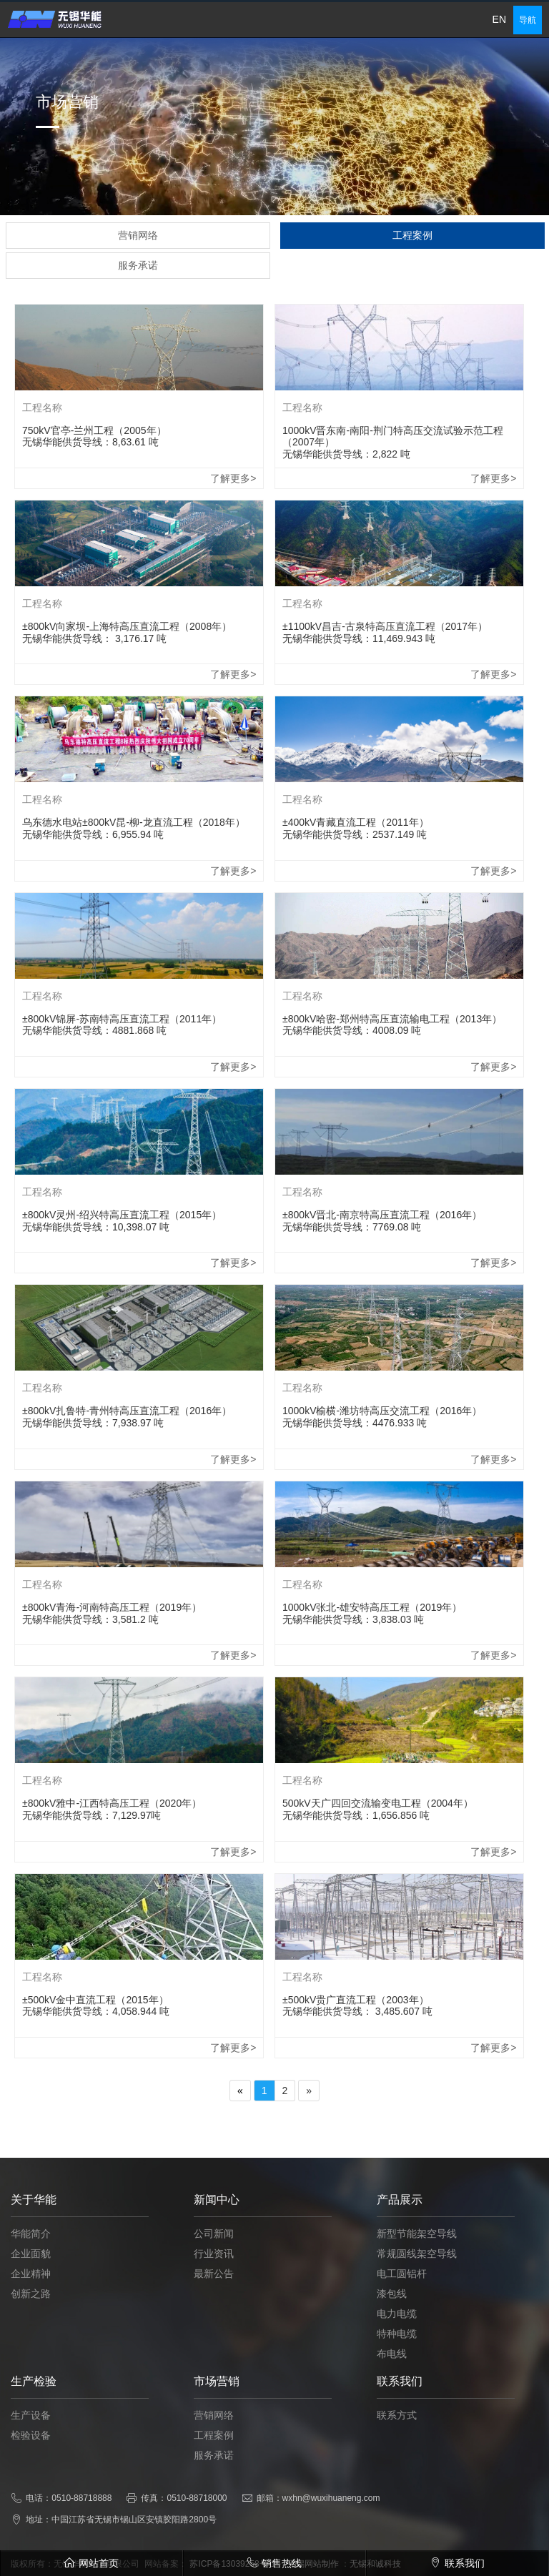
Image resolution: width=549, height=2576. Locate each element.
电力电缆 (397, 2360)
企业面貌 (31, 2300)
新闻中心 (216, 2246)
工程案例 (214, 2482)
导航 (527, 20)
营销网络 (214, 2462)
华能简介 (31, 2280)
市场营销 (216, 2428)
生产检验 (33, 2428)
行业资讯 (214, 2300)
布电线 (392, 2400)
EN (499, 19)
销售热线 (274, 2563)
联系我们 (399, 2428)
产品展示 (399, 2246)
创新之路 (31, 2340)
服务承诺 (214, 2502)
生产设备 (31, 2462)
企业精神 (31, 2320)
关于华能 (33, 2246)
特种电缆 (397, 2380)
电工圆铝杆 (402, 2320)
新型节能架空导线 (417, 2280)
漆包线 (392, 2340)
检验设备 (31, 2482)
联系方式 (397, 2462)
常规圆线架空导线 (417, 2300)
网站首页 (91, 2563)
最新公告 (214, 2320)
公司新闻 (214, 2280)
